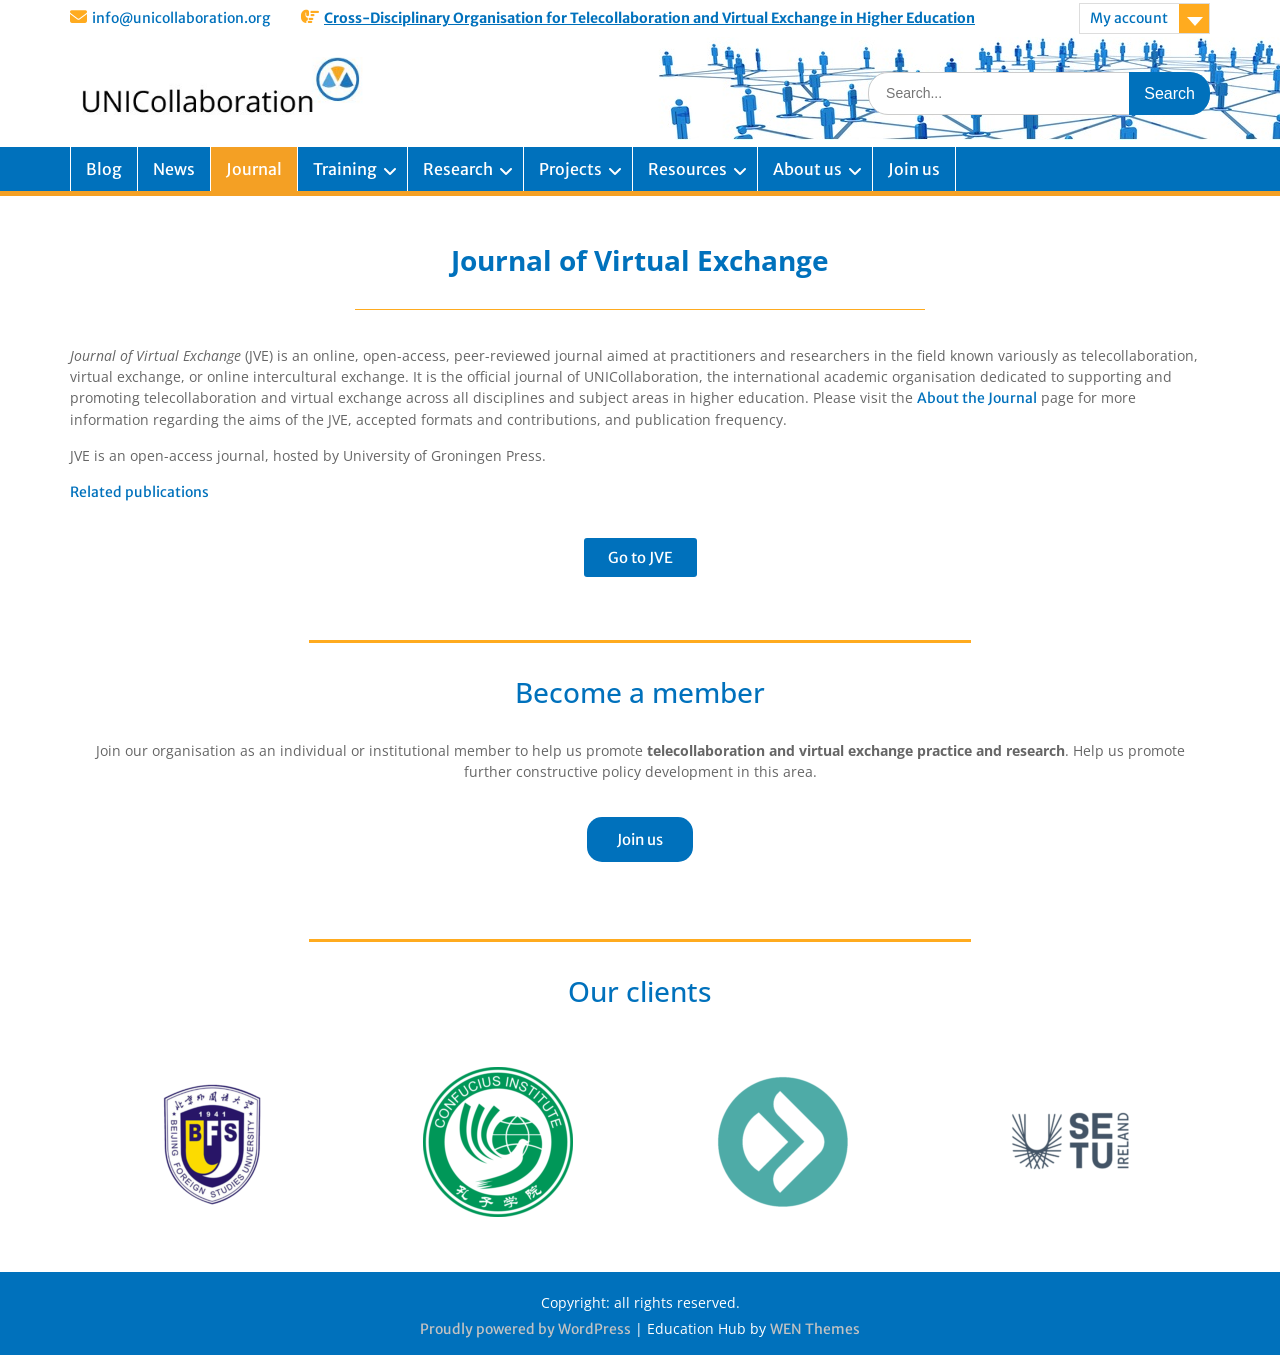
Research (458, 169)
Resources (687, 169)
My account (1129, 18)
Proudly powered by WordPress (525, 1329)
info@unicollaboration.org (181, 18)
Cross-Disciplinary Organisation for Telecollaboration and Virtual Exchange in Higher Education (649, 18)
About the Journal (977, 398)
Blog (104, 169)
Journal (254, 169)
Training (345, 169)
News (174, 169)
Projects (570, 169)
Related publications (139, 492)
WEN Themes (815, 1329)
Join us (914, 169)
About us (807, 169)
